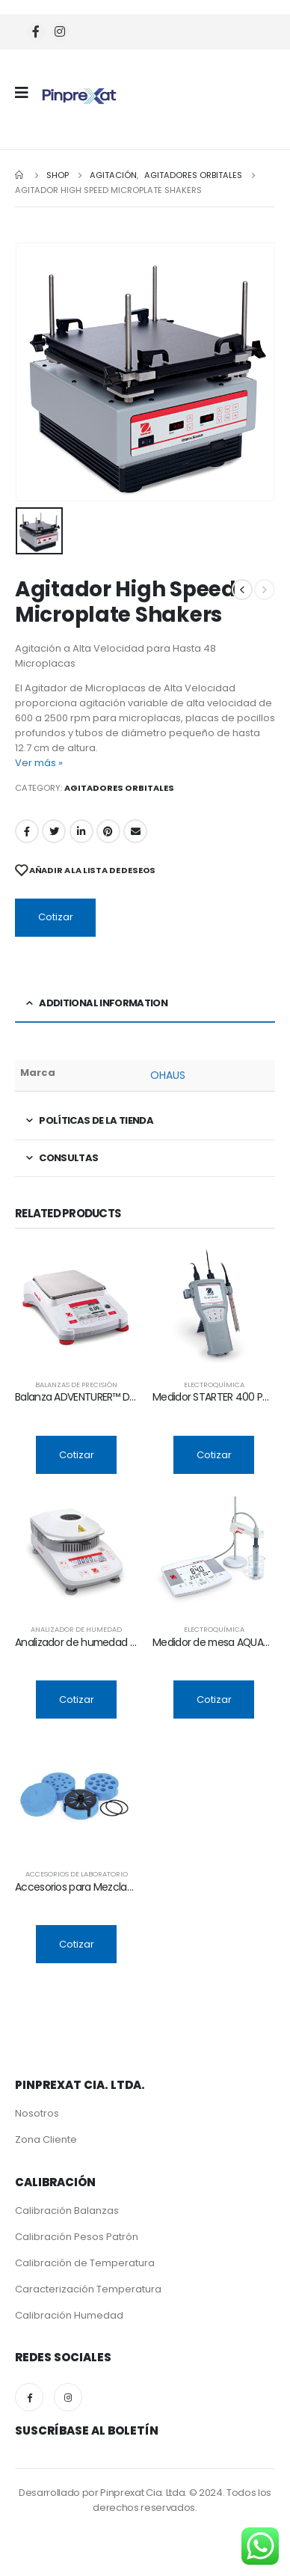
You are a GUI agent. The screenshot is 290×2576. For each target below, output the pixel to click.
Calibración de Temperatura (85, 2263)
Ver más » (39, 763)
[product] (76, 1306)
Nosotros (37, 2113)
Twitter (54, 831)
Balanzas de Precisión (76, 1384)
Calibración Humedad (69, 2315)
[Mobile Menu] (26, 92)
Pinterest (108, 831)
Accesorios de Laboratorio (76, 1874)
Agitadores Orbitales (119, 788)
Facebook (27, 831)
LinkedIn (81, 831)
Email (135, 831)
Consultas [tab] (68, 1158)
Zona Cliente (46, 2139)
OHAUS (167, 1075)
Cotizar (55, 917)
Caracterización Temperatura (88, 2289)
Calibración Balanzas (67, 2210)
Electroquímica (214, 1384)
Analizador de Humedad (76, 1629)
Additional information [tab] (103, 1003)
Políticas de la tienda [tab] (96, 1120)
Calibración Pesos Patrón (76, 2237)
